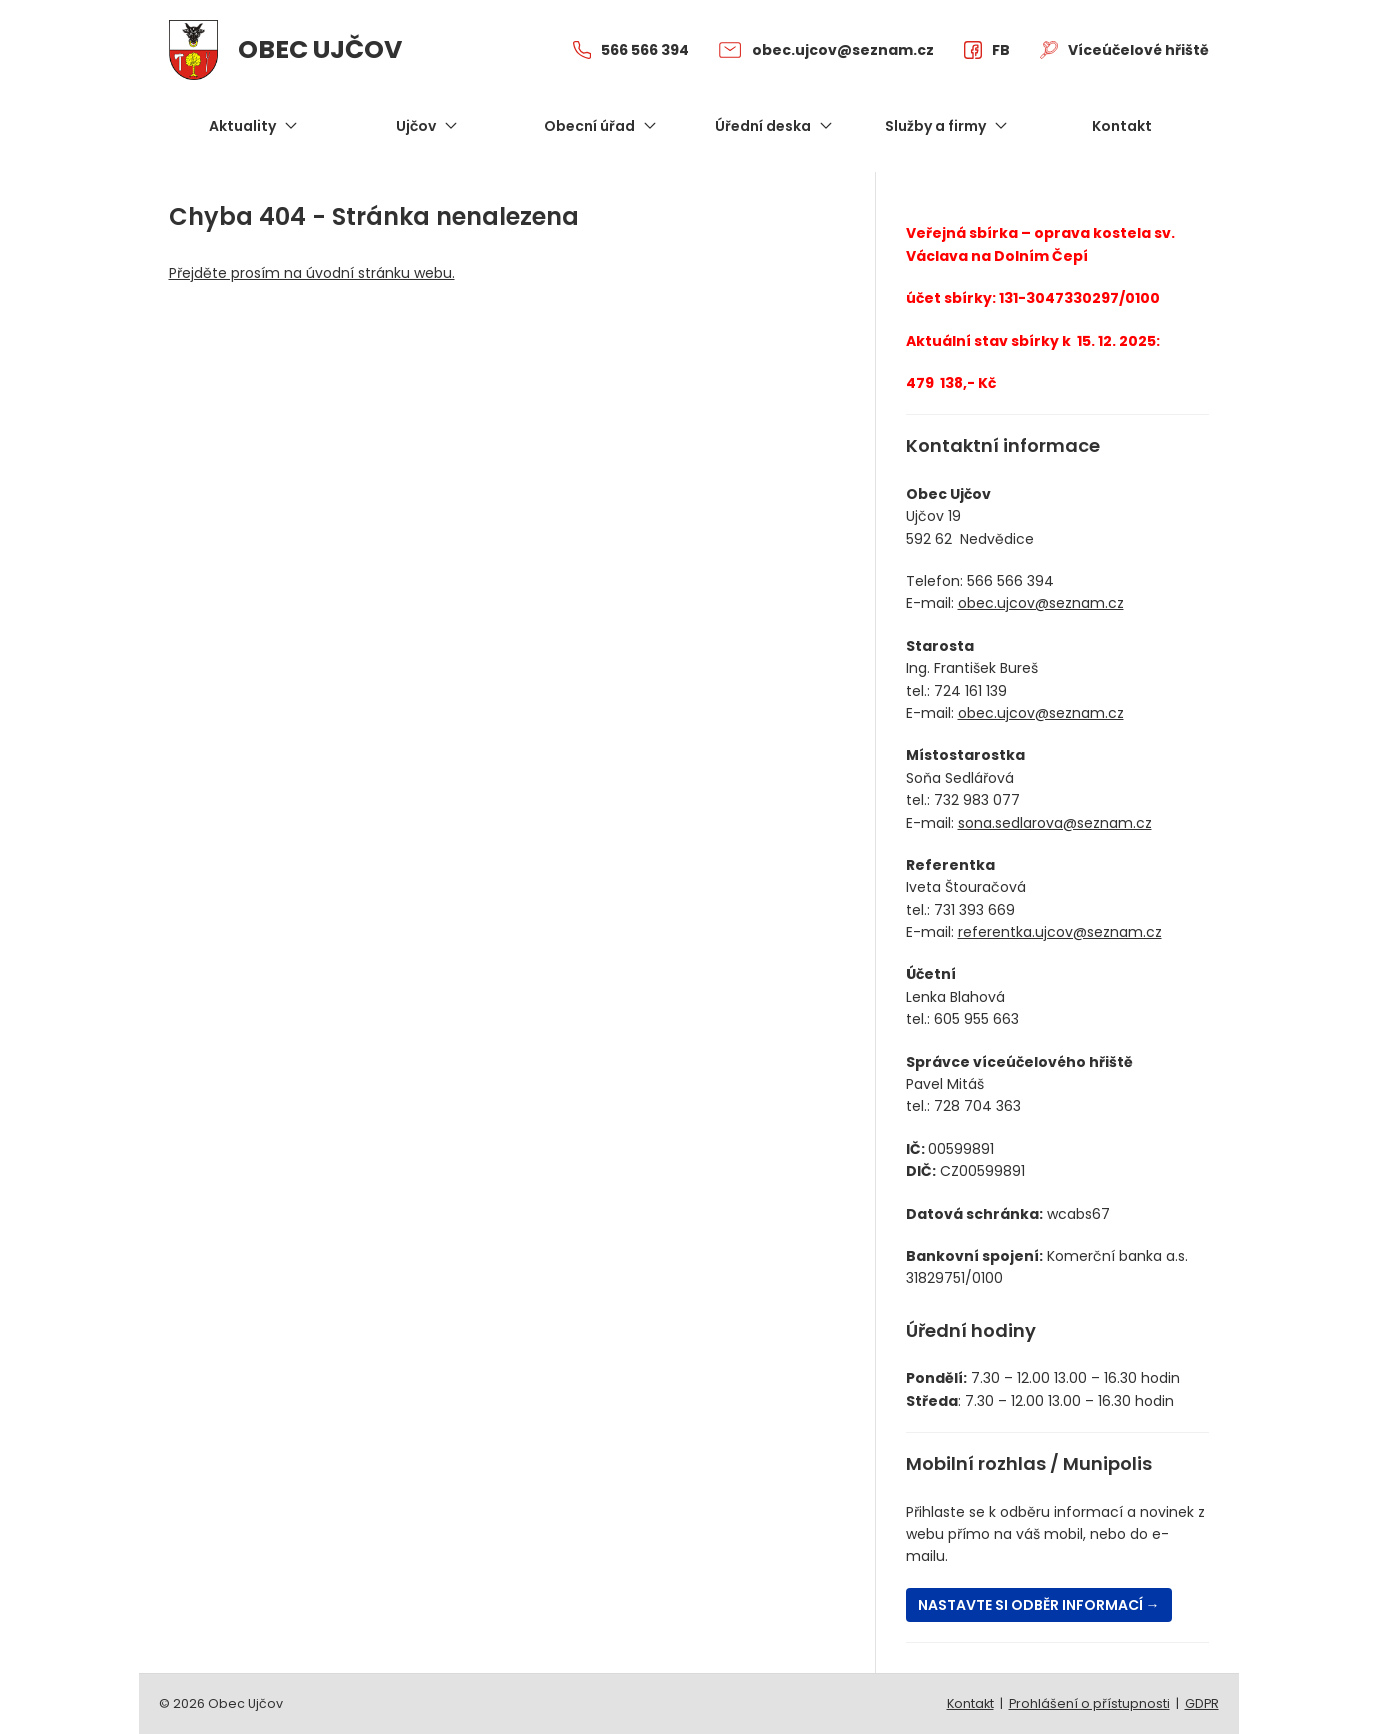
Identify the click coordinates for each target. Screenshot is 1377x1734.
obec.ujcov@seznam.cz (1041, 603)
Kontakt (970, 1703)
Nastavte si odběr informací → (1039, 1605)
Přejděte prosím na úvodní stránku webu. (312, 273)
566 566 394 (1010, 581)
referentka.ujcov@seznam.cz (1060, 932)
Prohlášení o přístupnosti (1089, 1703)
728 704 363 (977, 1106)
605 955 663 (976, 1019)
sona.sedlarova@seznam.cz (1055, 823)
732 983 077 (977, 800)
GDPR (1202, 1703)
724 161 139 (970, 691)
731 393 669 (974, 910)
